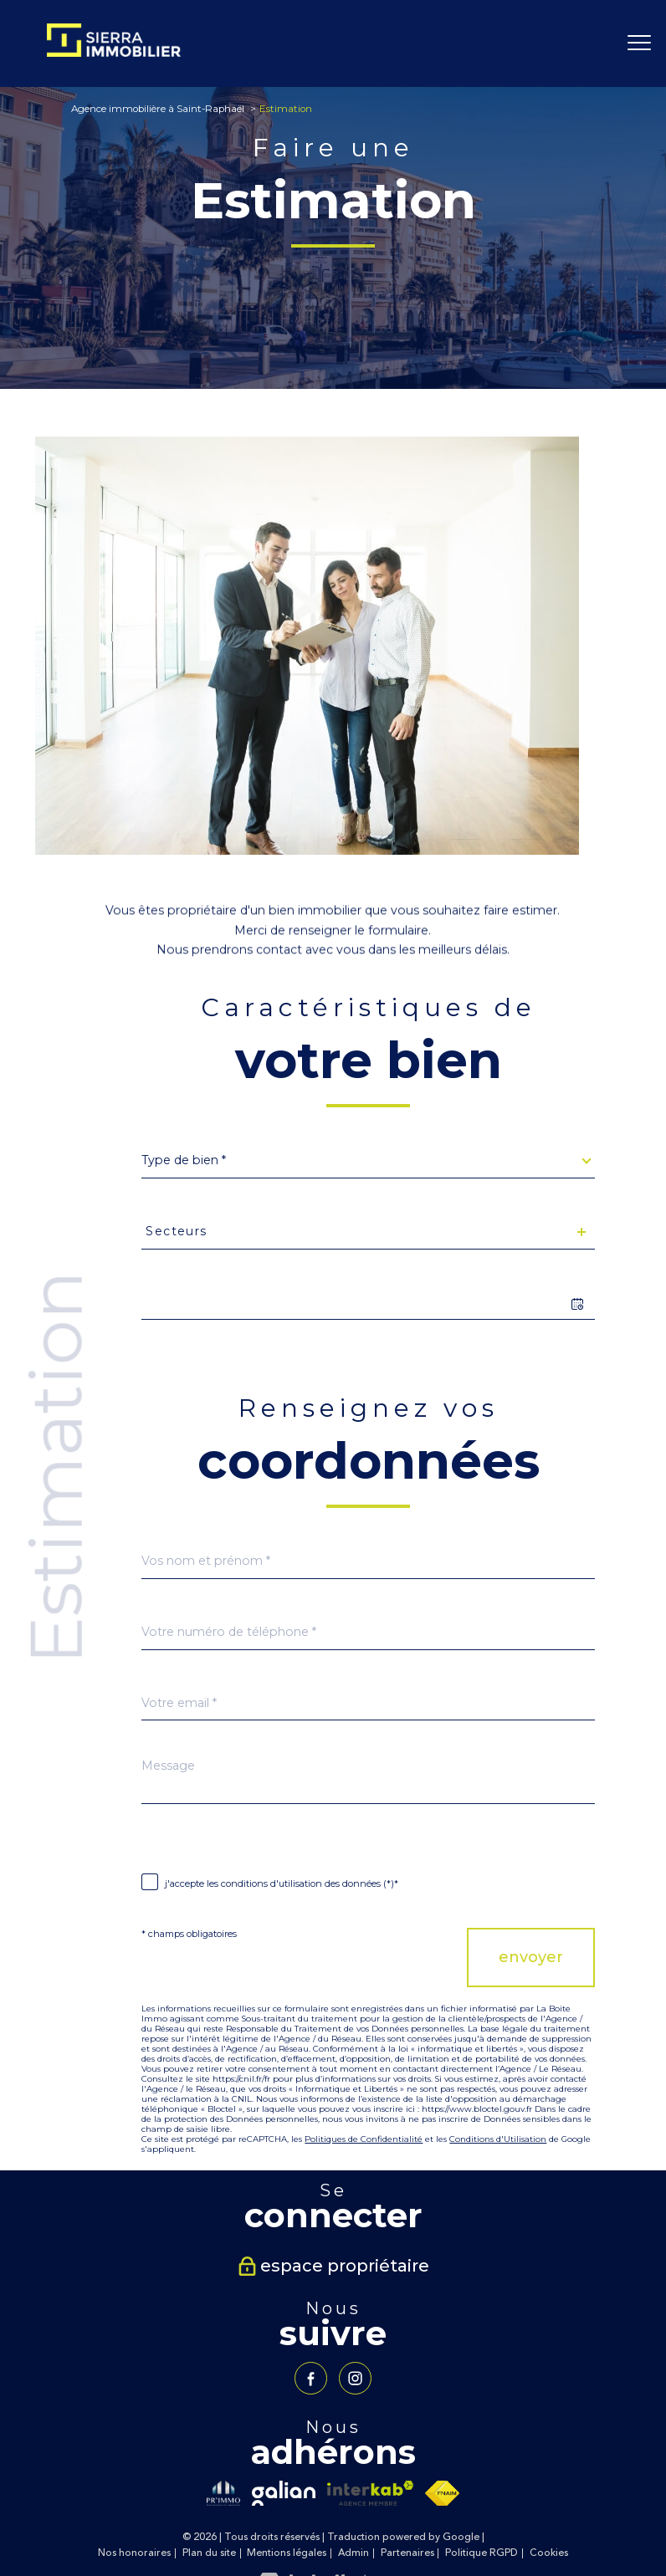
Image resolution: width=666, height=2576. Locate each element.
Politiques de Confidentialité (364, 2139)
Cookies (549, 2553)
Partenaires (407, 2553)
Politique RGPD (481, 2553)
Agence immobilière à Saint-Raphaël (157, 109)
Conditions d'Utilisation (497, 2139)
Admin (353, 2553)
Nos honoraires (134, 2553)
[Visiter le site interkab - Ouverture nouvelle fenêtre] (370, 2492)
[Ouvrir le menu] (639, 43)
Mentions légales (286, 2553)
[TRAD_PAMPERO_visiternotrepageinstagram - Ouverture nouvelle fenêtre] (355, 2378)
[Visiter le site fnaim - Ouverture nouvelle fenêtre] (442, 2492)
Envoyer (531, 1957)
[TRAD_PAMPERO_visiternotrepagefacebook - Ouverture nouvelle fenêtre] (311, 2378)
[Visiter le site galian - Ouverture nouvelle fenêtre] (283, 2492)
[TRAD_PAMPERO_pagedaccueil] (113, 52)
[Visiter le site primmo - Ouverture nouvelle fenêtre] (223, 2492)
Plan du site (209, 2553)
